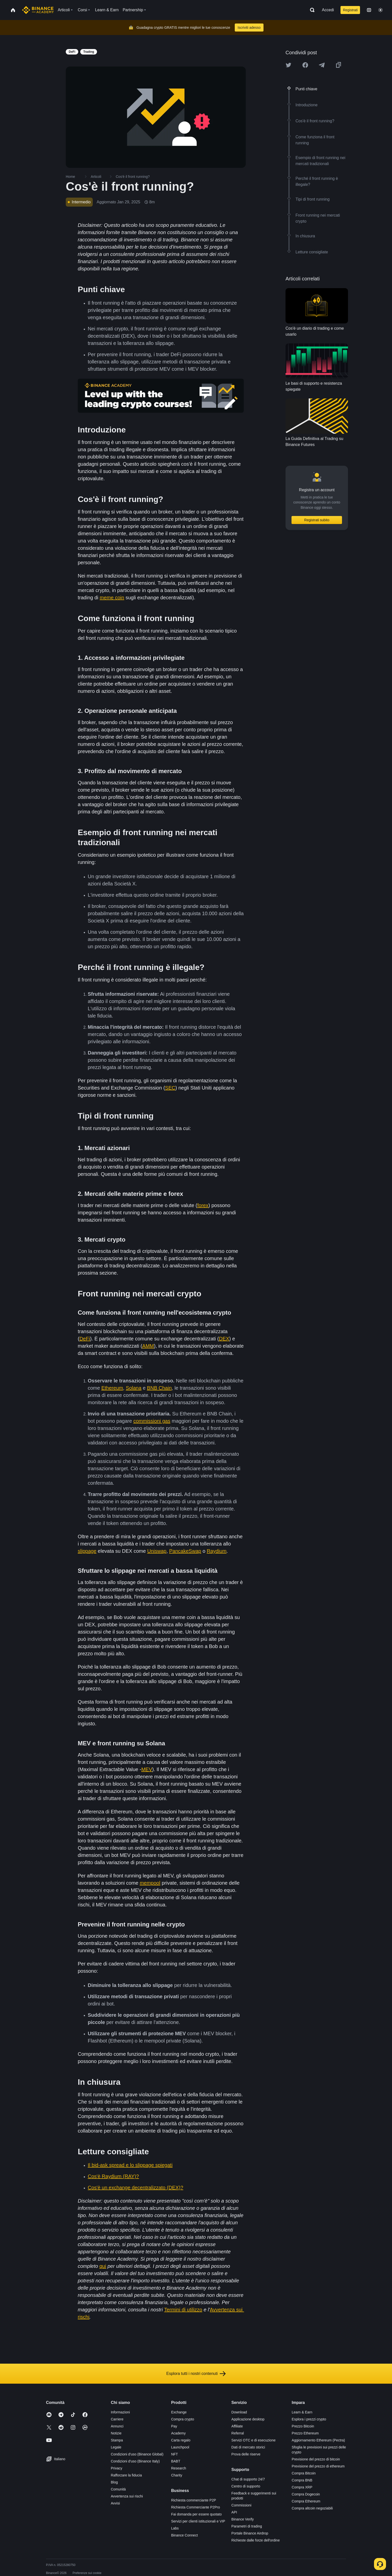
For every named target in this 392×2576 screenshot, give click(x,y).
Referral (238, 2433)
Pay (174, 2426)
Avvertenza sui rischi (127, 2496)
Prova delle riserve (246, 2454)
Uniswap (156, 1551)
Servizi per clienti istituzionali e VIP (198, 2521)
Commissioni (242, 2505)
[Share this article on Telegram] (322, 65)
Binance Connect (184, 2535)
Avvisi (115, 2503)
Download (239, 2412)
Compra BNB (302, 2480)
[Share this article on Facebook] (305, 65)
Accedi (328, 10)
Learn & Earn (302, 2412)
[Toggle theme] (380, 10)
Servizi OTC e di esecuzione (254, 2440)
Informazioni (120, 2412)
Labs (174, 2528)
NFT (174, 2454)
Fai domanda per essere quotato (196, 2514)
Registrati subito (316, 520)
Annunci (117, 2426)
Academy (178, 2433)
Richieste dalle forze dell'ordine (256, 2540)
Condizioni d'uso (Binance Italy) (135, 2461)
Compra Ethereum (306, 2501)
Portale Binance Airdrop (250, 2533)
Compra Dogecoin (306, 2494)
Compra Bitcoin (304, 2473)
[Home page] (38, 10)
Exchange (178, 2412)
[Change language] (369, 10)
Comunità (118, 2489)
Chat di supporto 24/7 (248, 2479)
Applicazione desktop (248, 2419)
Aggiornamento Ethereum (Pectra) (318, 2440)
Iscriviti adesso (249, 28)
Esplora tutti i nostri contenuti (196, 2373)
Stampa (117, 2440)
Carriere (117, 2419)
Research (178, 2468)
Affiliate (237, 2426)
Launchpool (180, 2447)
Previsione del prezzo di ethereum (318, 2466)
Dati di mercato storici (248, 2447)
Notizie (116, 2433)
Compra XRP (302, 2487)
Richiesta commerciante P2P (193, 2500)
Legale (116, 2447)
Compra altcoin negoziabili (312, 2508)
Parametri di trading (247, 2526)
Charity (176, 2475)
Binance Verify (243, 2519)
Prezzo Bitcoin (303, 2426)
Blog (114, 2482)
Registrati (350, 10)
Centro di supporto (246, 2486)
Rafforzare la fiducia (126, 2475)
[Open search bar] (310, 10)
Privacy (116, 2468)
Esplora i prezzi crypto (309, 2419)
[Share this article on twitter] (289, 65)
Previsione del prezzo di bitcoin (316, 2459)
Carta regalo (180, 2440)
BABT (175, 2461)
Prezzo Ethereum (305, 2433)
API (234, 2512)
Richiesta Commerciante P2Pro (195, 2507)
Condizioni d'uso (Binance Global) (137, 2454)
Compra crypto (182, 2419)
